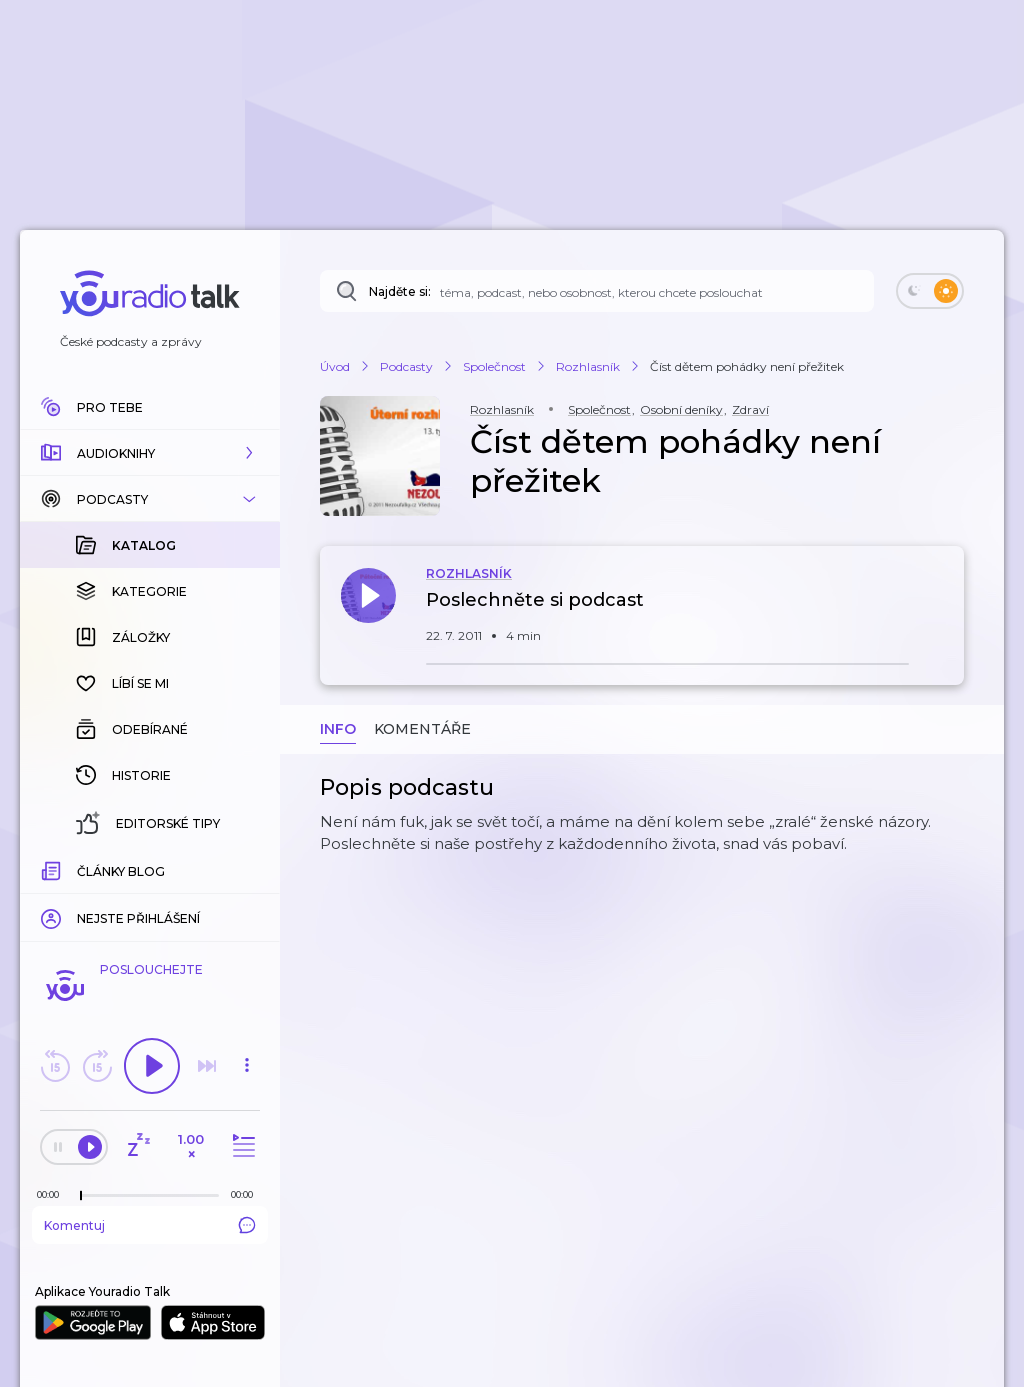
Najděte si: (400, 291)
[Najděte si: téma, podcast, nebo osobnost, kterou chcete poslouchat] (597, 291)
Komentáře (422, 729)
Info (338, 729)
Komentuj (150, 1225)
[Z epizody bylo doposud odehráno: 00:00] (53, 1194)
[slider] (81, 1196)
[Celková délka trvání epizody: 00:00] (247, 1194)
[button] (150, 453)
